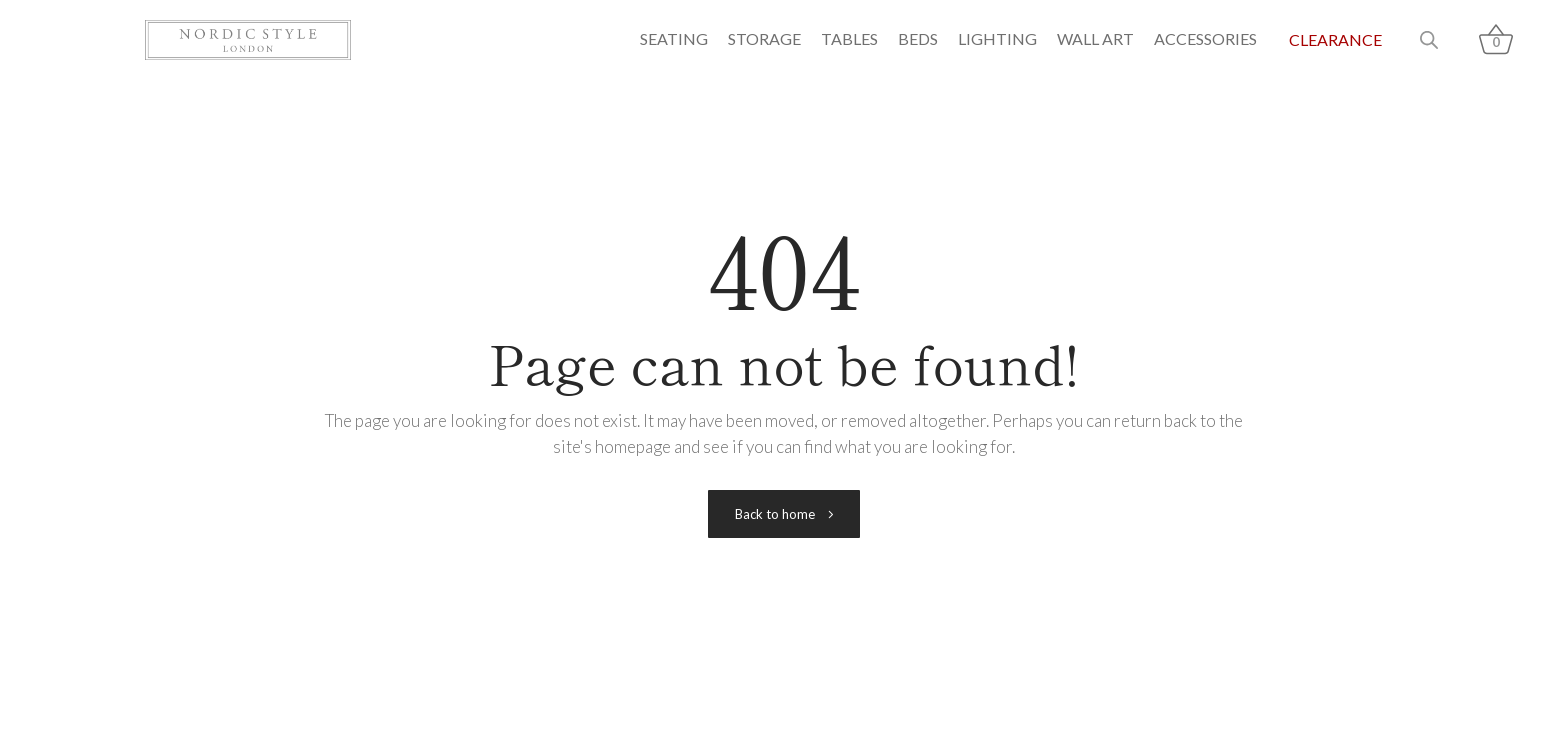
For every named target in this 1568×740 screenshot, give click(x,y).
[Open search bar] (1429, 40)
